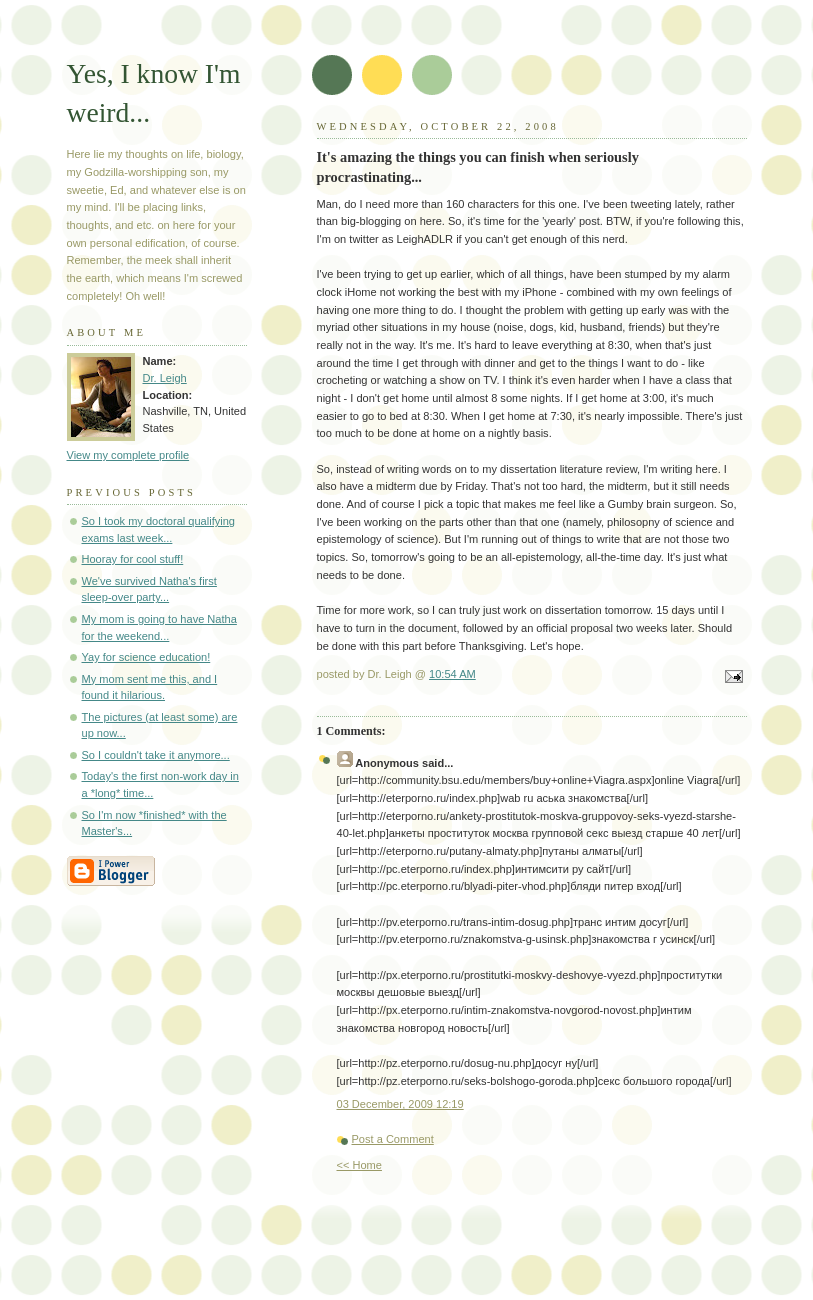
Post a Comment (393, 1139)
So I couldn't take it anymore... (156, 755)
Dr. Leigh (165, 378)
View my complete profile (128, 455)
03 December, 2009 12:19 (400, 1104)
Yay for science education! (146, 657)
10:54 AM (452, 674)
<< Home (359, 1165)
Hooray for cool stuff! (133, 559)
